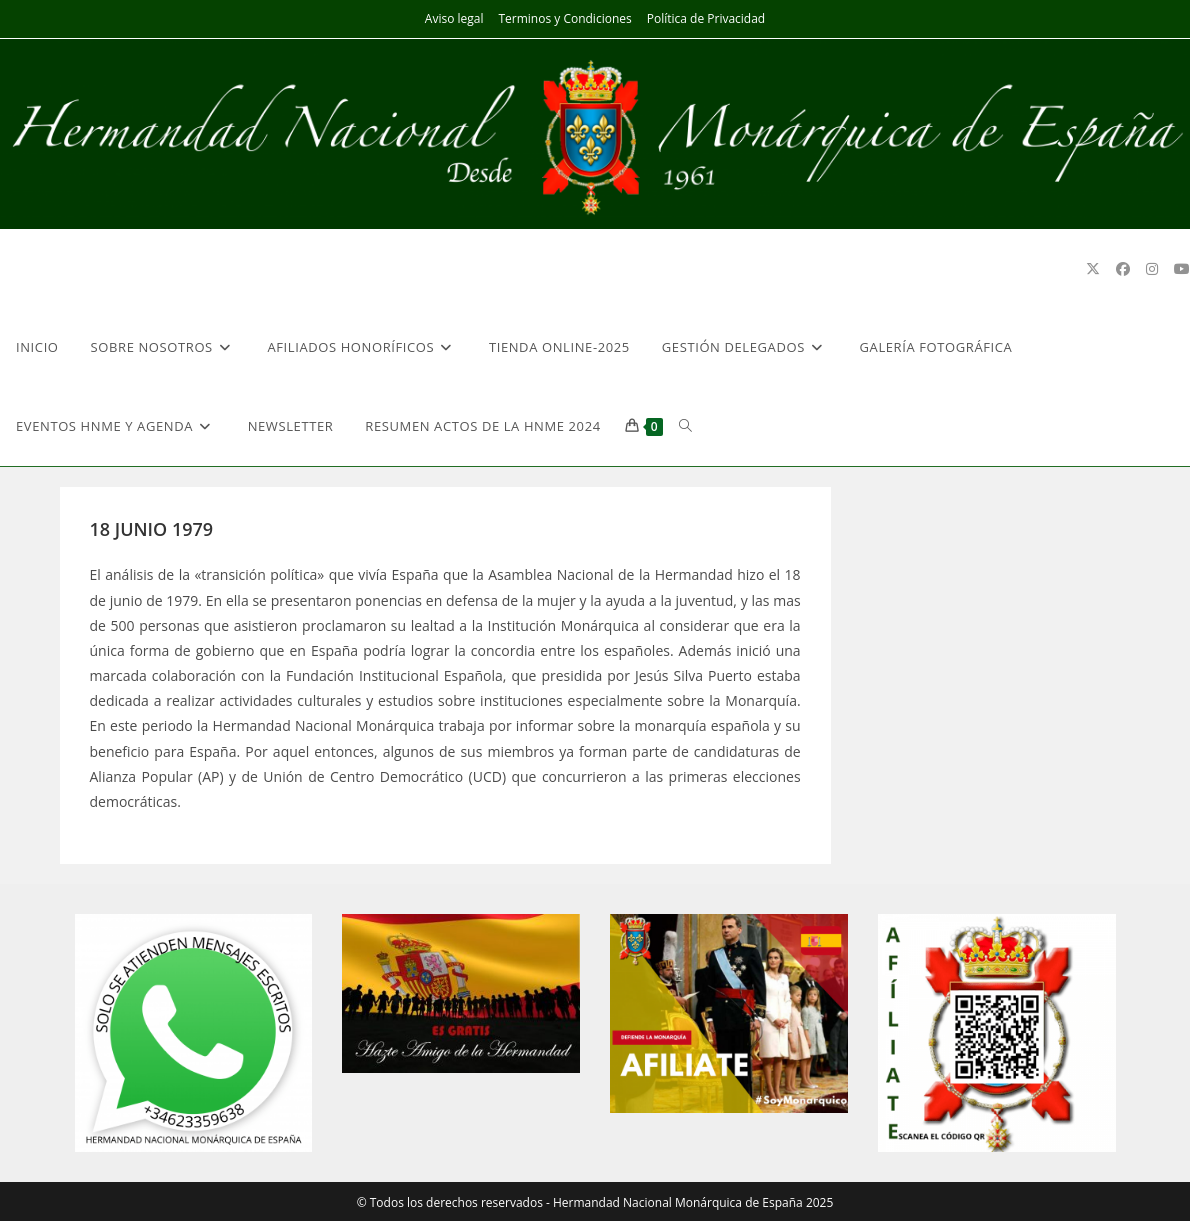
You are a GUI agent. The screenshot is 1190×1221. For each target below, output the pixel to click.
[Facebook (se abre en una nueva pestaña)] (1123, 269)
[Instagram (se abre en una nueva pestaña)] (1152, 269)
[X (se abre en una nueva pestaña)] (1093, 269)
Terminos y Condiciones (564, 18)
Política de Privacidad (706, 18)
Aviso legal (454, 18)
